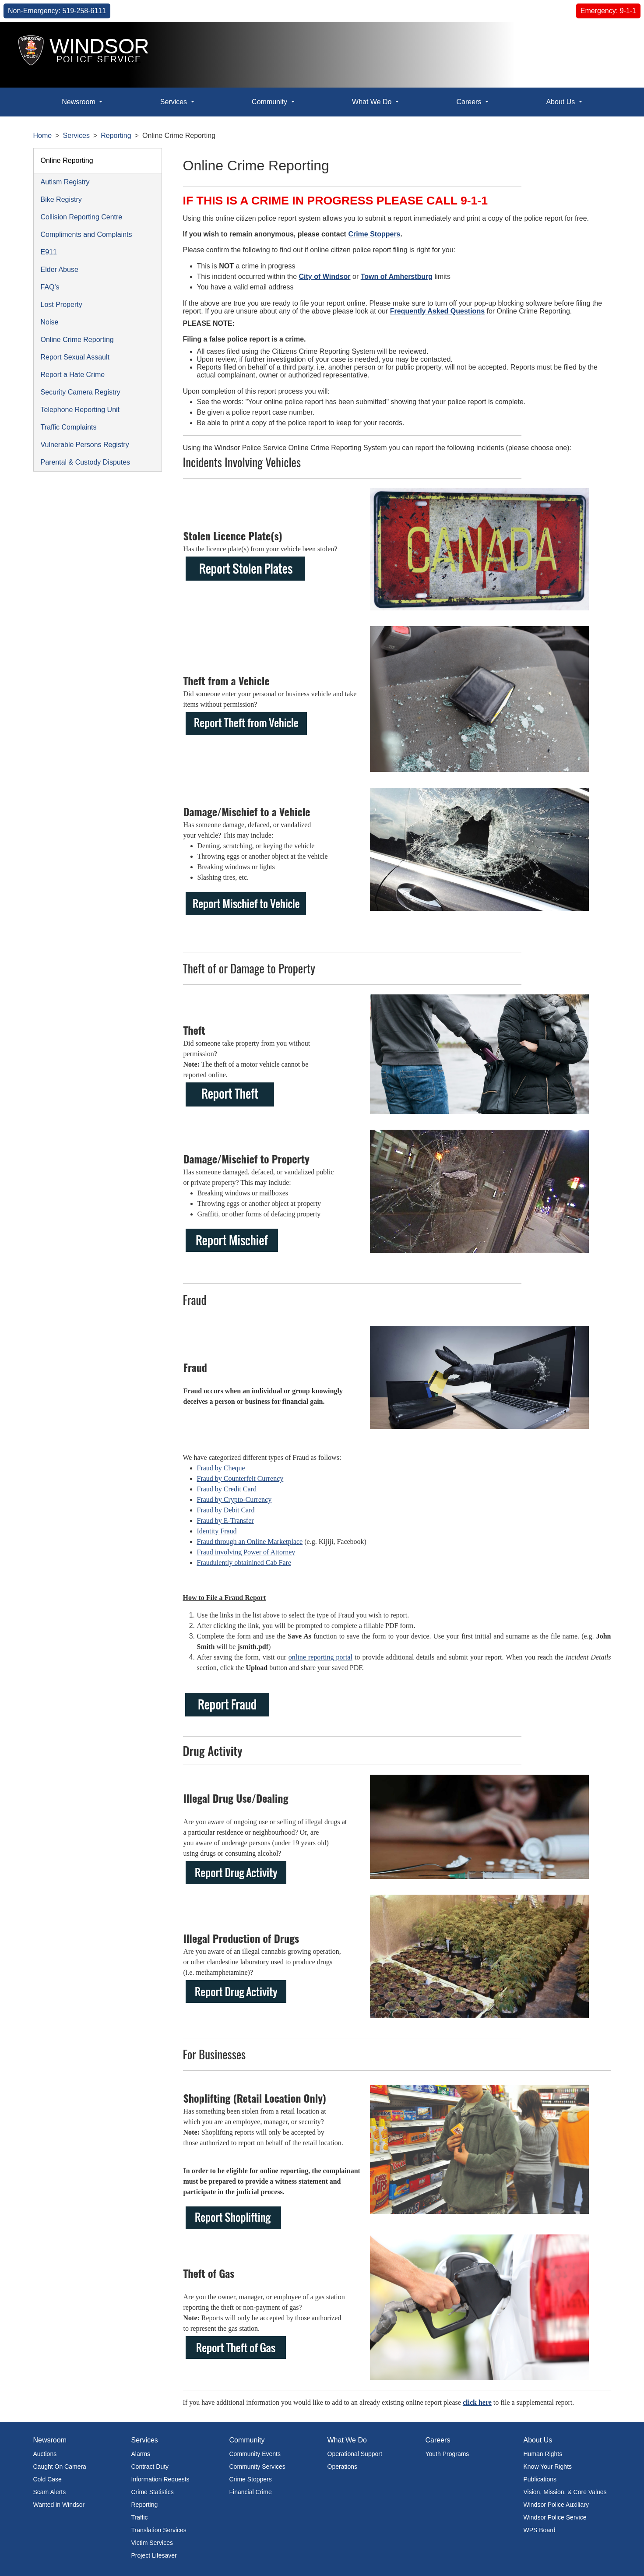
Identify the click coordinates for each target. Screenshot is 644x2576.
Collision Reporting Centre (82, 217)
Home (42, 135)
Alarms (141, 2453)
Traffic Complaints (69, 427)
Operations (342, 2466)
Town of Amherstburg (397, 276)
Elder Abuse (59, 269)
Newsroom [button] (79, 102)
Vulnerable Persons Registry (85, 444)
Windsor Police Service (555, 2517)
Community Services (257, 2466)
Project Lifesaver (154, 2555)
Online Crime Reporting (77, 339)
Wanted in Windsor (59, 2504)
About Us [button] (561, 102)
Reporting (116, 135)
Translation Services (159, 2530)
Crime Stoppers (374, 234)
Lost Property (61, 304)
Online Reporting (67, 160)
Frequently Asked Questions (437, 311)
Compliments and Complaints (86, 234)
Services (76, 135)
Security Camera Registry (80, 392)
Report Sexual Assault (75, 357)
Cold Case (47, 2479)
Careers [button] (469, 102)
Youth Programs (447, 2453)
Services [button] (174, 102)
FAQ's (50, 287)
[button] (617, 37)
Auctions (45, 2453)
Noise (50, 322)
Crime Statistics (152, 2491)
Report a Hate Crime (73, 374)
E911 (49, 252)
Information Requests (160, 2479)
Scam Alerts (49, 2491)
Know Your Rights (548, 2466)
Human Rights (543, 2453)
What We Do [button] (373, 102)
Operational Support (354, 2453)
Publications (540, 2479)
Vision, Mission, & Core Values (565, 2491)
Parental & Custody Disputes (85, 462)
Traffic (139, 2517)
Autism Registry (65, 182)
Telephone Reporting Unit (80, 409)
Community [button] (270, 102)
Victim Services (152, 2542)
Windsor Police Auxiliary (556, 2504)
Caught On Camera (59, 2466)
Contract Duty (150, 2466)
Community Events (255, 2453)
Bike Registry (61, 199)
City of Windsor (325, 276)
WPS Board (540, 2530)
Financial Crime (250, 2491)
